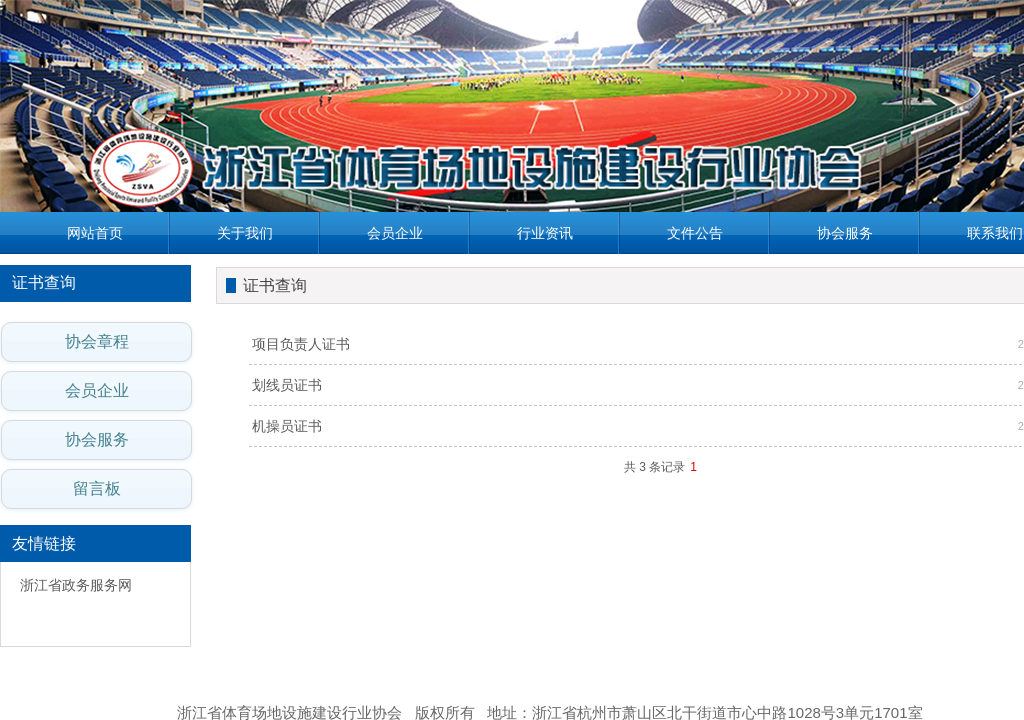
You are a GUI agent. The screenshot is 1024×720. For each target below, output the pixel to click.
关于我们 (245, 233)
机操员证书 (287, 426)
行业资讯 (545, 233)
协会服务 (845, 233)
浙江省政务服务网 (76, 585)
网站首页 (95, 233)
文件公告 (695, 233)
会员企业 (395, 233)
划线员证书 (287, 385)
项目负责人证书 (301, 344)
